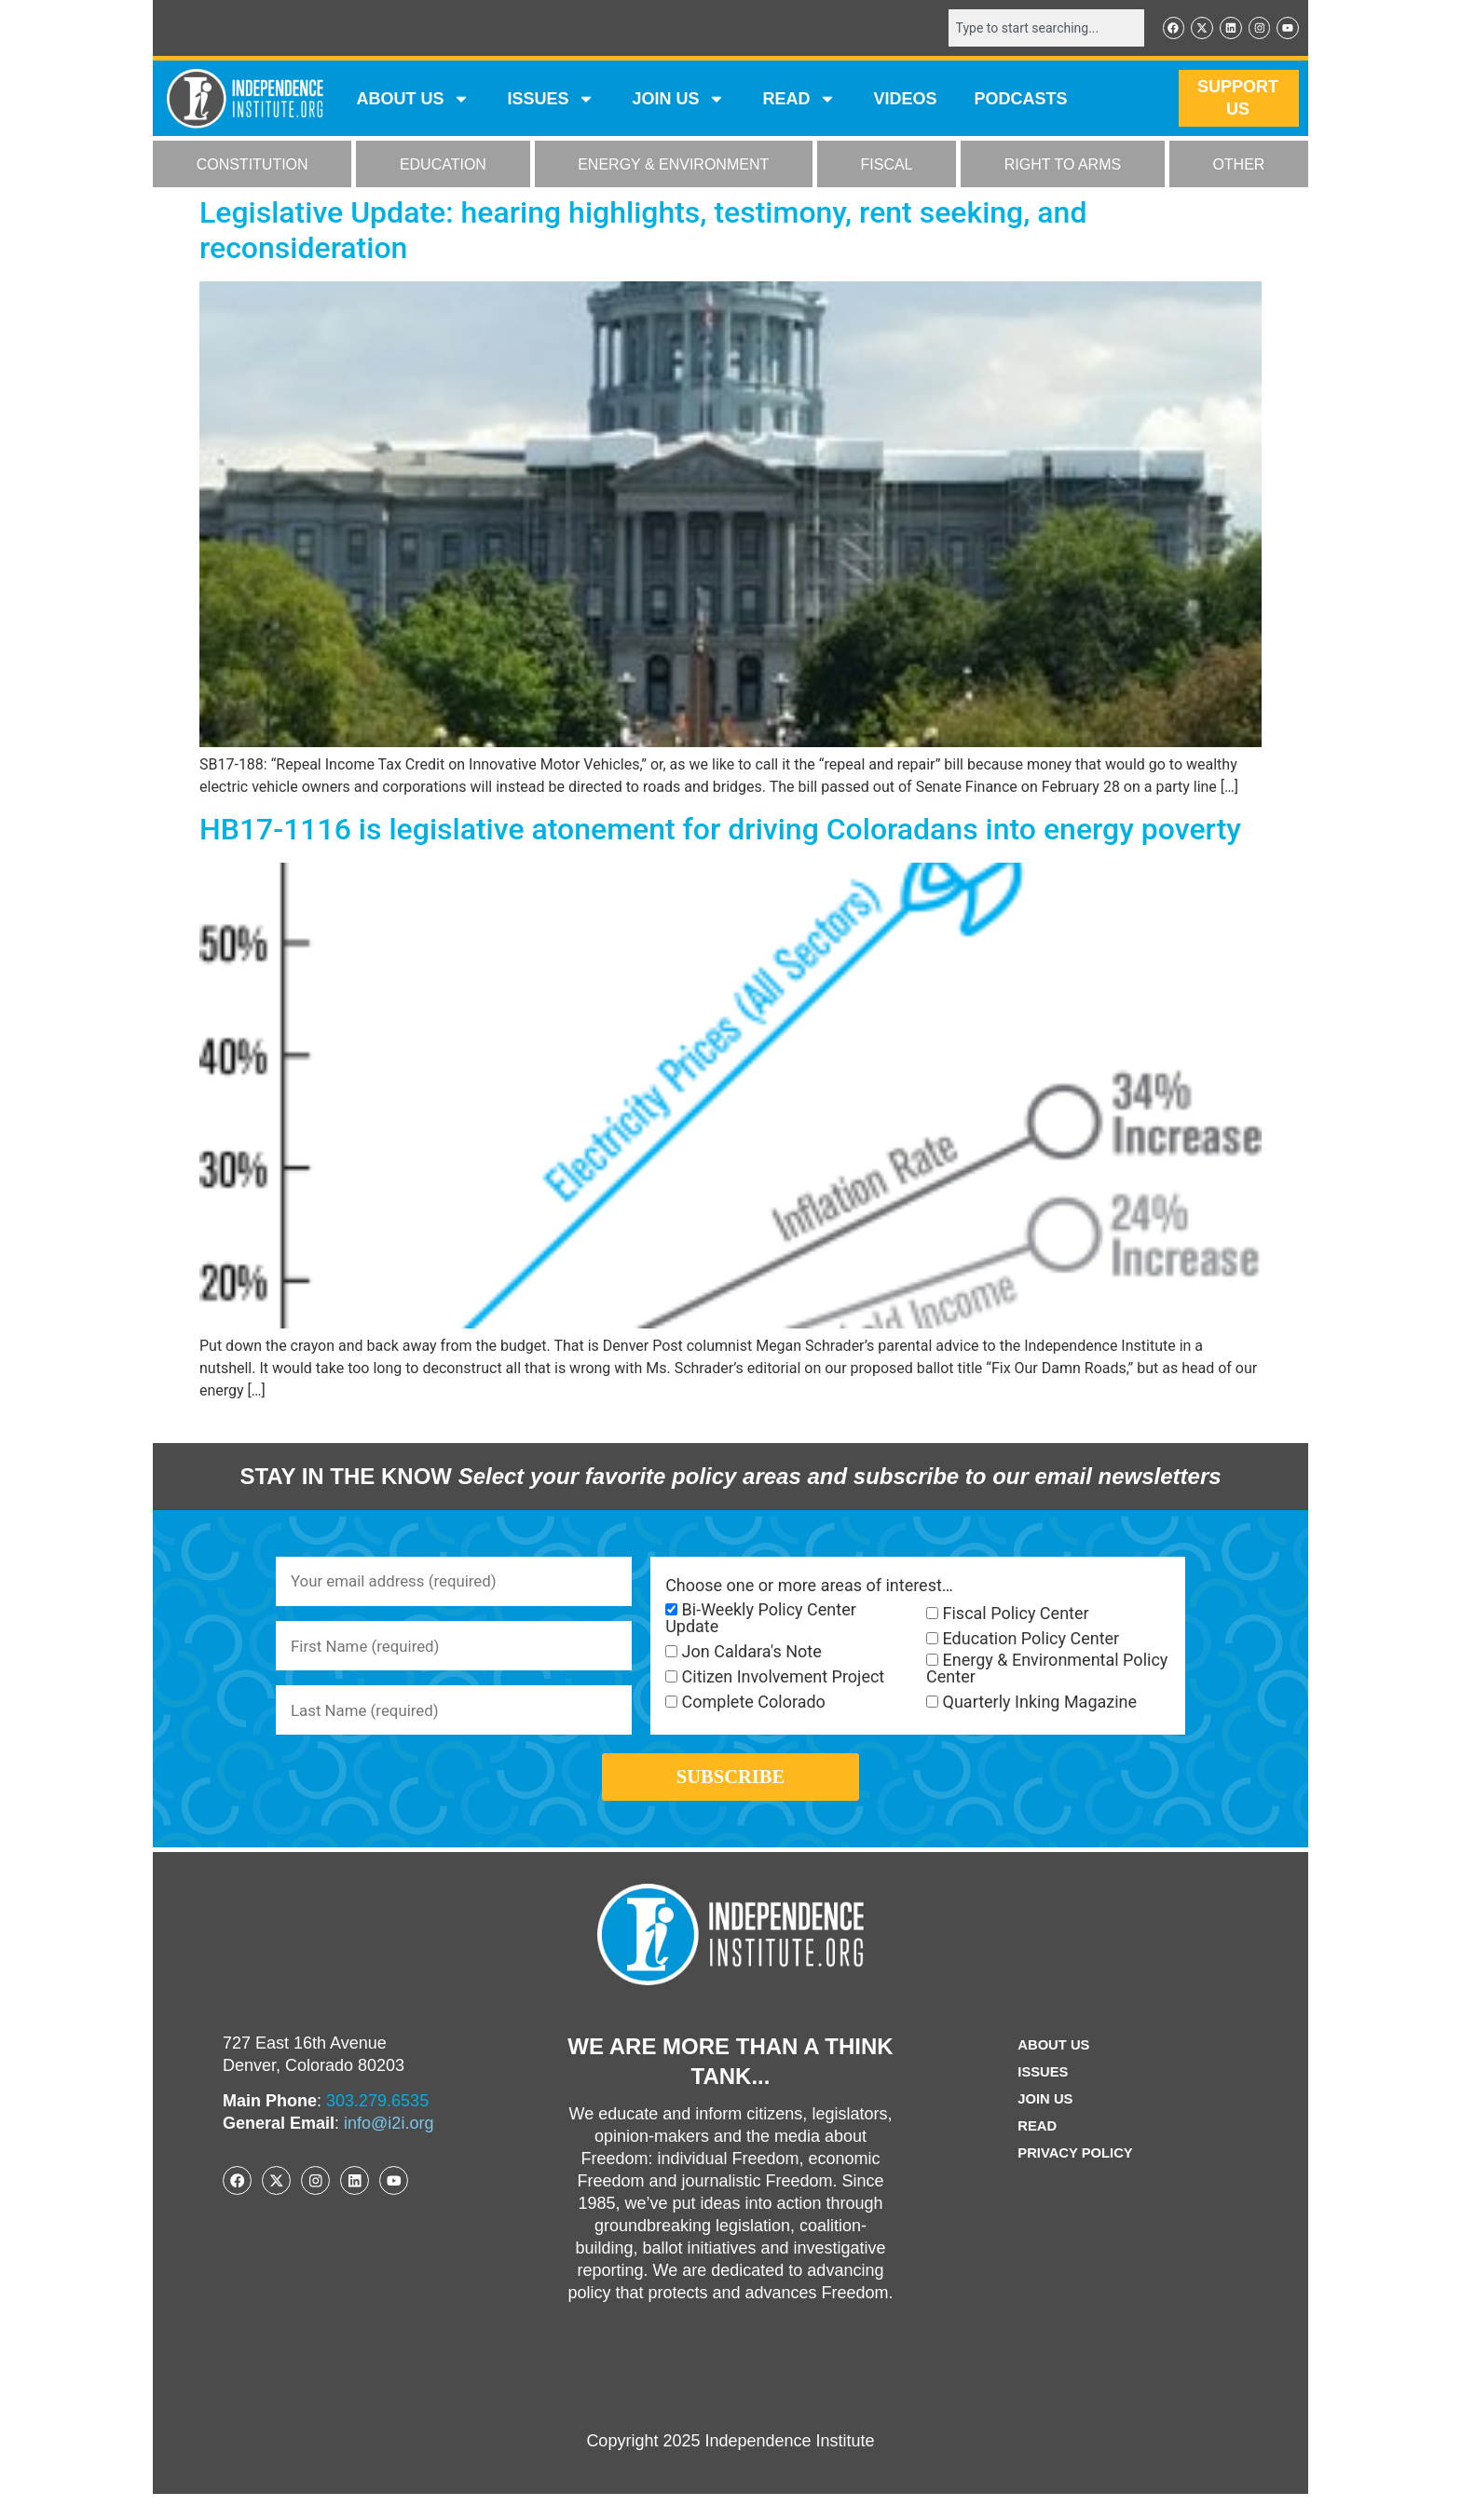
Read (1034, 2152)
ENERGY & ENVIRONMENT (673, 166)
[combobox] (1035, 29)
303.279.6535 (377, 2127)
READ (799, 100)
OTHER (1238, 166)
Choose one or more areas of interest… (809, 1587)
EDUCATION (443, 166)
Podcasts (1021, 100)
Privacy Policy (1075, 2179)
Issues (550, 100)
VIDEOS (904, 100)
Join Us (1042, 2125)
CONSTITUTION (252, 166)
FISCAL (887, 166)
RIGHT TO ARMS (1062, 166)
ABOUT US (413, 100)
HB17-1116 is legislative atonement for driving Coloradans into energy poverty (720, 831)
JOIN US (678, 100)
